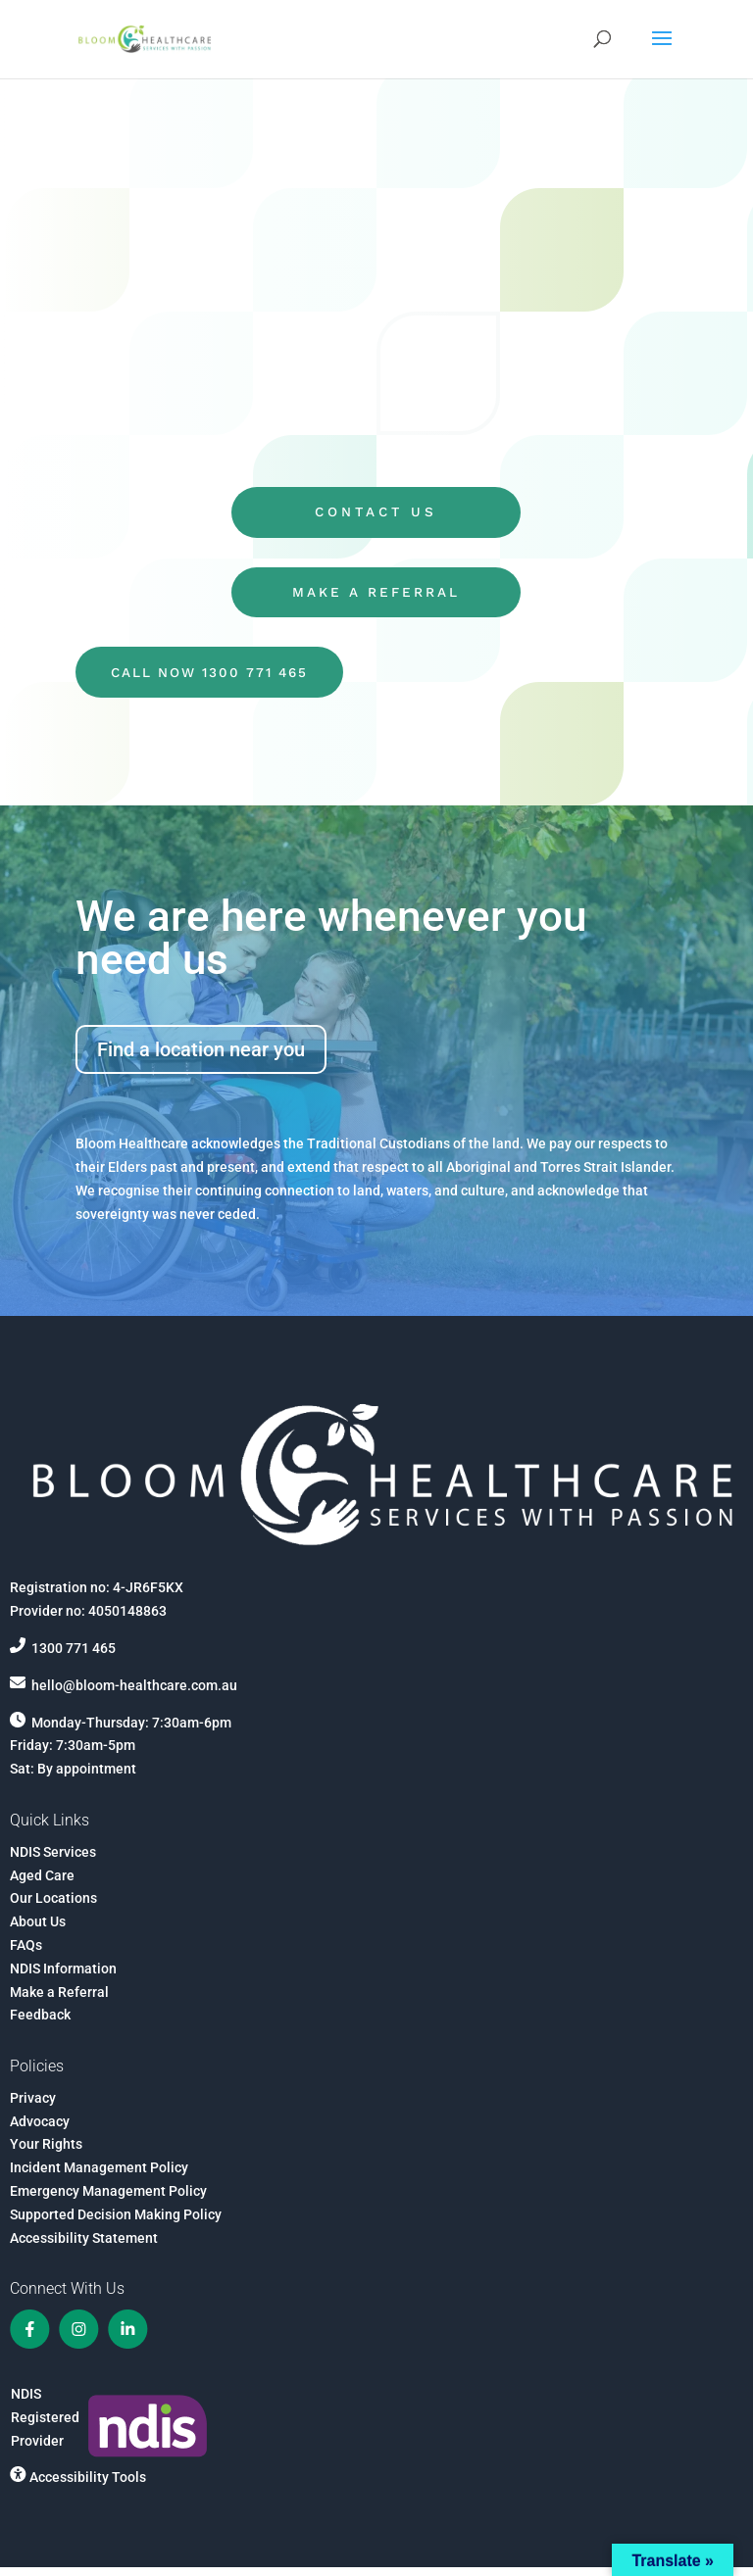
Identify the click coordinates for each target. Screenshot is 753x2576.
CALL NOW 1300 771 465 (218, 679)
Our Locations (53, 1907)
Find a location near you (201, 1058)
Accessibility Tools (87, 2485)
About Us (38, 1929)
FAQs (26, 1953)
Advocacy (40, 2129)
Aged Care (42, 1883)
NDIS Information (63, 1976)
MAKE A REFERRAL (376, 597)
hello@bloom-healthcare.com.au (134, 1693)
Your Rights (46, 2153)
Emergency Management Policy (108, 2199)
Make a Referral (59, 2000)
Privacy (33, 2106)
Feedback (40, 2023)
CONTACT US (376, 514)
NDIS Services (53, 1860)
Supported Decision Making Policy (116, 2222)
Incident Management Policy (99, 2176)
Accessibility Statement (84, 2246)
